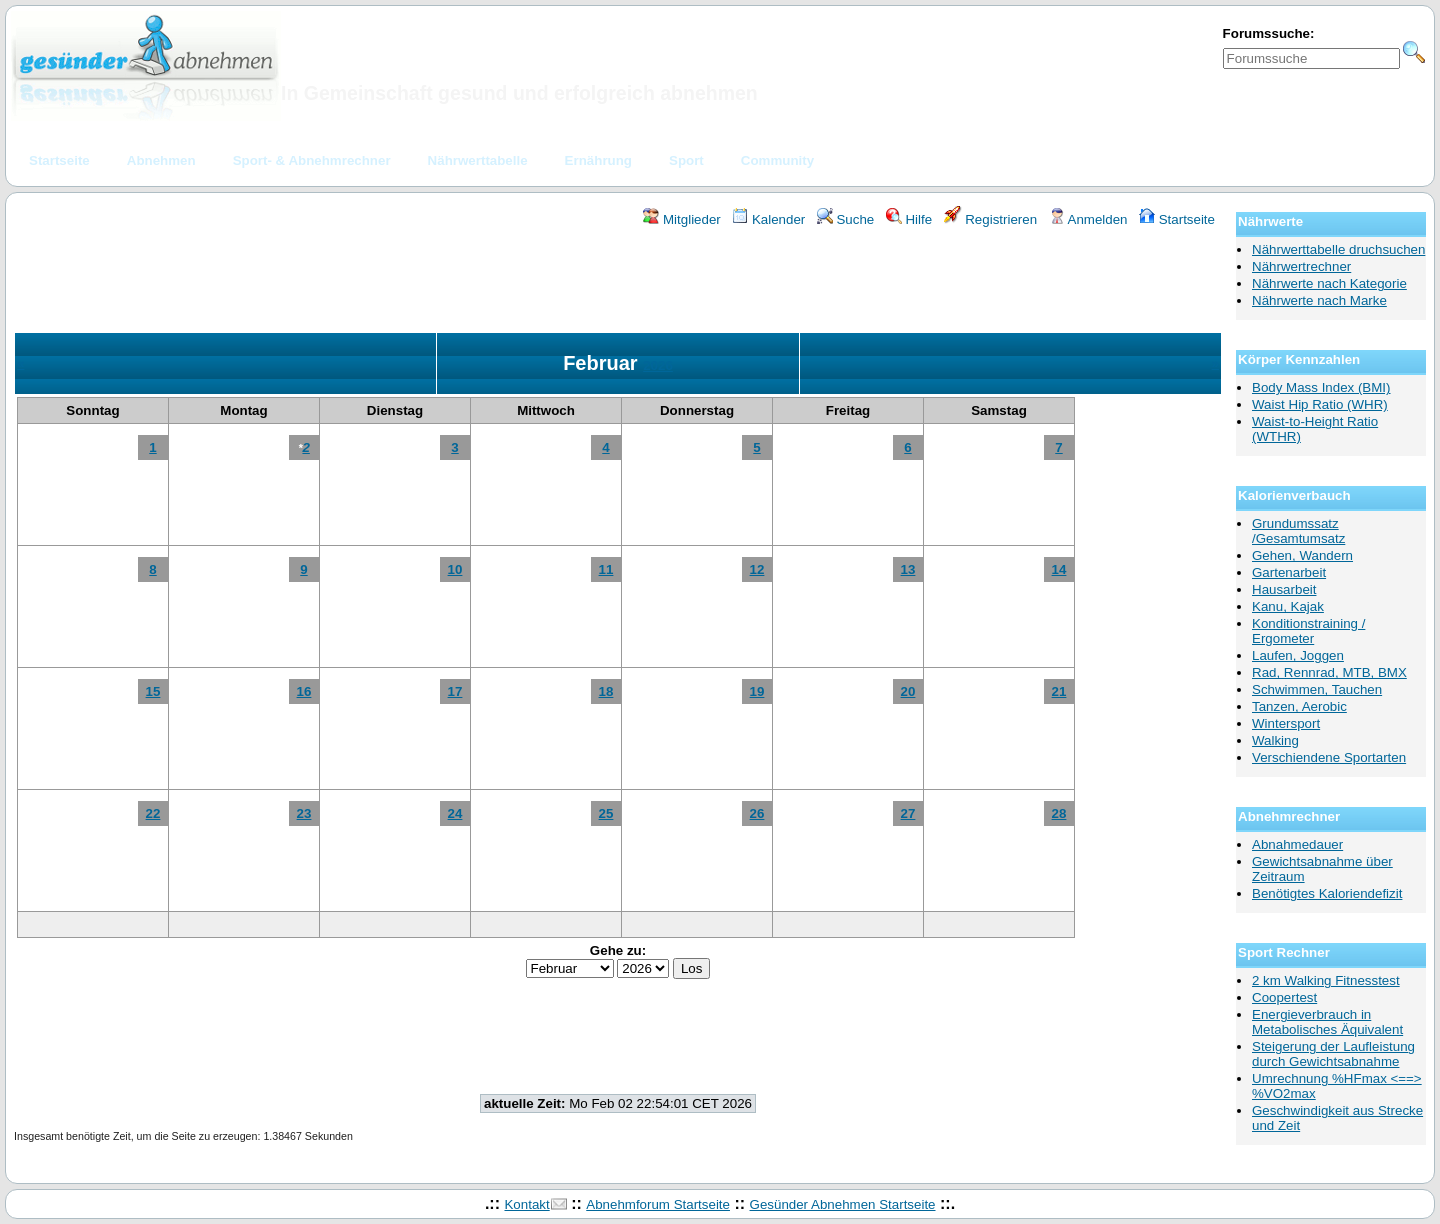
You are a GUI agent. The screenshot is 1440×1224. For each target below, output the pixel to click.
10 (455, 569)
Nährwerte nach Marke (1319, 300)
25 (606, 813)
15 (153, 691)
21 (1059, 691)
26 (757, 813)
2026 (658, 365)
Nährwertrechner (1301, 266)
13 (908, 569)
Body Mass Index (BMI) (1321, 387)
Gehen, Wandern (1302, 555)
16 (304, 691)
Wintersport (1286, 723)
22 (153, 813)
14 (1059, 569)
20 (908, 691)
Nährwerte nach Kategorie (1329, 283)
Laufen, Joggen (1298, 655)
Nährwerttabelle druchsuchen (1338, 249)
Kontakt (526, 1204)
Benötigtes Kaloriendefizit (1327, 893)
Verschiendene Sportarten (1329, 757)
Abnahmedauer (1297, 844)
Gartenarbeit (1289, 572)
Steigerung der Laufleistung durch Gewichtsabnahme (1333, 1054)
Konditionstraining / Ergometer (1308, 631)
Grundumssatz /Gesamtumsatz (1298, 531)
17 (455, 691)
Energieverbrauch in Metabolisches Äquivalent (1327, 1022)
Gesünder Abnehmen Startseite (843, 1204)
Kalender (768, 219)
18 (606, 691)
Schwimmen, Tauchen (1317, 689)
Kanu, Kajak (1288, 606)
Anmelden (1088, 219)
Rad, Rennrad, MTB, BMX (1329, 672)
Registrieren (991, 219)
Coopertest (1284, 997)
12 (757, 569)
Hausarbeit (1284, 589)
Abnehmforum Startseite (658, 1204)
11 (606, 569)
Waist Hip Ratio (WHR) (1320, 404)
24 (455, 813)
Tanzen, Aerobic (1299, 706)
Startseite (1177, 219)
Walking (1275, 740)
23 (304, 813)
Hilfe (909, 219)
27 (908, 813)
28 (1059, 813)
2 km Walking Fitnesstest (1326, 980)
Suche (846, 219)
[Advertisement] (618, 283)
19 (757, 691)
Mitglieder (681, 219)
